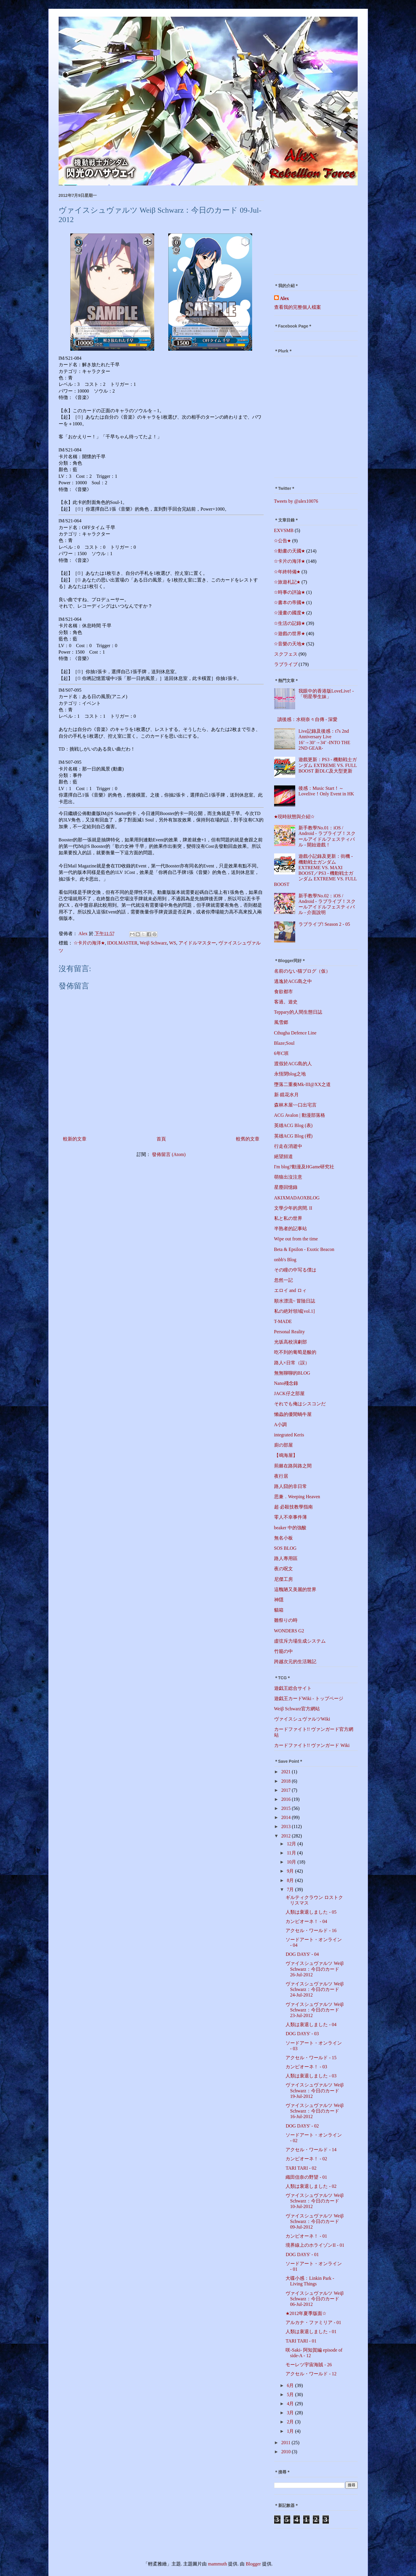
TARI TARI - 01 (301, 2340)
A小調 (280, 1424)
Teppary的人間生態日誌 (298, 1012)
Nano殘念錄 (286, 1383)
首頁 (161, 1138)
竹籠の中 (283, 1651)
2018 (286, 1781)
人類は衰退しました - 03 (311, 2075)
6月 (291, 2385)
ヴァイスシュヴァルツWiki (302, 1718)
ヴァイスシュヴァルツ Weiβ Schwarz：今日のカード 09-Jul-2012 (315, 2221)
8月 (291, 1880)
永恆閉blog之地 (290, 1073)
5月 (291, 2394)
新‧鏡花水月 (286, 1094)
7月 (291, 1889)
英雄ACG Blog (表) (293, 1125)
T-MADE (283, 1321)
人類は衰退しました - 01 (311, 2331)
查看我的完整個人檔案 (297, 307)
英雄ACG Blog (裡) (293, 1135)
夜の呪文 (283, 1568)
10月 (292, 1861)
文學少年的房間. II (293, 1208)
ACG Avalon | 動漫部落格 (299, 1115)
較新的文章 (74, 1138)
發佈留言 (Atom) (169, 1154)
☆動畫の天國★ (289, 550)
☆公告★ (282, 540)
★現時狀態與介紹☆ (294, 816)
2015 (286, 1808)
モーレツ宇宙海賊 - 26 (309, 2364)
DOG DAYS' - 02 (302, 2125)
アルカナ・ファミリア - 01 (313, 2322)
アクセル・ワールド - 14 (311, 2149)
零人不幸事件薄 (290, 1517)
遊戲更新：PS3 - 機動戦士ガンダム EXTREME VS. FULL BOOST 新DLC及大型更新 (327, 765)
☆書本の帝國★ (289, 602)
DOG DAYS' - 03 (302, 2033)
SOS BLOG (285, 1548)
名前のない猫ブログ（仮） (302, 971)
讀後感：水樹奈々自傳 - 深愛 (307, 719)
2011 (286, 2442)
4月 (291, 2403)
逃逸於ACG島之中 (293, 981)
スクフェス (286, 654)
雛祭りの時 (286, 1620)
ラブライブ (286, 664)
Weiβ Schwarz (153, 942)
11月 (292, 1852)
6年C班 (281, 1053)
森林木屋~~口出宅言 (295, 1104)
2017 (286, 1790)
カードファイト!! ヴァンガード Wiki (312, 1745)
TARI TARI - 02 (301, 2168)
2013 (286, 1826)
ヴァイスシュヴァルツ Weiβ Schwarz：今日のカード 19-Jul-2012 (315, 2090)
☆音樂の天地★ (289, 643)
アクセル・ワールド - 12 (311, 2373)
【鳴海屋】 (286, 1455)
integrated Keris (289, 1434)
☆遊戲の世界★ (289, 633)
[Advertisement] (310, 231)
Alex (284, 298)
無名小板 (283, 1537)
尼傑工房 (283, 1579)
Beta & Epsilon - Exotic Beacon (304, 1249)
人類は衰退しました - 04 (311, 2024)
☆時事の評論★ (289, 592)
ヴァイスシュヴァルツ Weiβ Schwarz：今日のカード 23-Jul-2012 (315, 2010)
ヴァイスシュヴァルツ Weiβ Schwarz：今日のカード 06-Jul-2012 (315, 2299)
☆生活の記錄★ (289, 623)
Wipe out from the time (296, 1238)
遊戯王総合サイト (293, 1688)
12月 (292, 1843)
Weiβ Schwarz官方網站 (297, 1708)
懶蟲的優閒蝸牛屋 (293, 1414)
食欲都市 (283, 991)
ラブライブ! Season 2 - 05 (324, 924)
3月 (291, 2412)
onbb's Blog (285, 1259)
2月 (291, 2421)
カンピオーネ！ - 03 (306, 2066)
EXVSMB (284, 530)
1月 (291, 2431)
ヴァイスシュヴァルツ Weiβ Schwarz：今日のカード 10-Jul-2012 (315, 2201)
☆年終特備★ (287, 571)
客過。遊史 (286, 1001)
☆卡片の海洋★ (89, 942)
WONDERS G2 (289, 1630)
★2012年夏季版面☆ (306, 2313)
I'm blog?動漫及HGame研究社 (304, 1166)
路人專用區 (286, 1558)
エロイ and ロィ (290, 1290)
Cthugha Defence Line (295, 1032)
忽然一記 (283, 1280)
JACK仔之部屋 (289, 1393)
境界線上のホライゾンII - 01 (315, 2245)
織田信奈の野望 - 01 (306, 2177)
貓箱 (278, 1609)
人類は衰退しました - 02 (311, 2186)
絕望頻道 (283, 1156)
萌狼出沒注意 (288, 1176)
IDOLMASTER (122, 942)
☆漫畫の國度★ (289, 612)
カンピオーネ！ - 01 (306, 2236)
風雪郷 (281, 1022)
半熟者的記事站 (290, 1228)
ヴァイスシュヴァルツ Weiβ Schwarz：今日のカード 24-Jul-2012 (315, 1989)
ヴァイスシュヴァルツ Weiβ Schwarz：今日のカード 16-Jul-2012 (315, 2111)
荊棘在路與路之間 (293, 1465)
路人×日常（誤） (292, 1362)
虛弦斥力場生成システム (300, 1641)
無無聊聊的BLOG (292, 1372)
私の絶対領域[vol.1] (294, 1311)
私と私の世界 (288, 1218)
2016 (286, 1799)
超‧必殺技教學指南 (293, 1506)
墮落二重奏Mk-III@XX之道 (302, 1084)
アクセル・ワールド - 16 (311, 1930)
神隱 (278, 1599)
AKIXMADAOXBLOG (297, 1197)
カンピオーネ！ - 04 (306, 1921)
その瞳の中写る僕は (295, 1269)
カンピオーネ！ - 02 (306, 2158)
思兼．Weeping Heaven (297, 1496)
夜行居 (281, 1476)
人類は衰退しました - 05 (311, 1912)
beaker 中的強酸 (290, 1527)
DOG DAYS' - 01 (302, 2254)
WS (172, 942)
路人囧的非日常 (290, 1486)
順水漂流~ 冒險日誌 (294, 1300)
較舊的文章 (247, 1138)
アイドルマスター (197, 942)
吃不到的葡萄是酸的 (295, 1352)
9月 (291, 1871)
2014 (286, 1817)
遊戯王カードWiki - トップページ (309, 1698)
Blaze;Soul (284, 1043)
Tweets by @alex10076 (296, 501)
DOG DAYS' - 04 (302, 1954)
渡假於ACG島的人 (293, 1063)
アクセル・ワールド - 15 (311, 2057)
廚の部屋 (283, 1445)
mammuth (217, 2563)
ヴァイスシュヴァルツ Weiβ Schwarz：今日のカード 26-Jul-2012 (315, 1969)
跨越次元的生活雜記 (295, 1661)
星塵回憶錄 (286, 1187)
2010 (286, 2451)
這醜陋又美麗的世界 (295, 1589)
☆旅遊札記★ (287, 581)
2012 (286, 1835)
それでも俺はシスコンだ (300, 1403)
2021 (286, 1771)
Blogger (253, 2563)
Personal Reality (289, 1331)
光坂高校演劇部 (290, 1341)
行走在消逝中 (288, 1146)
